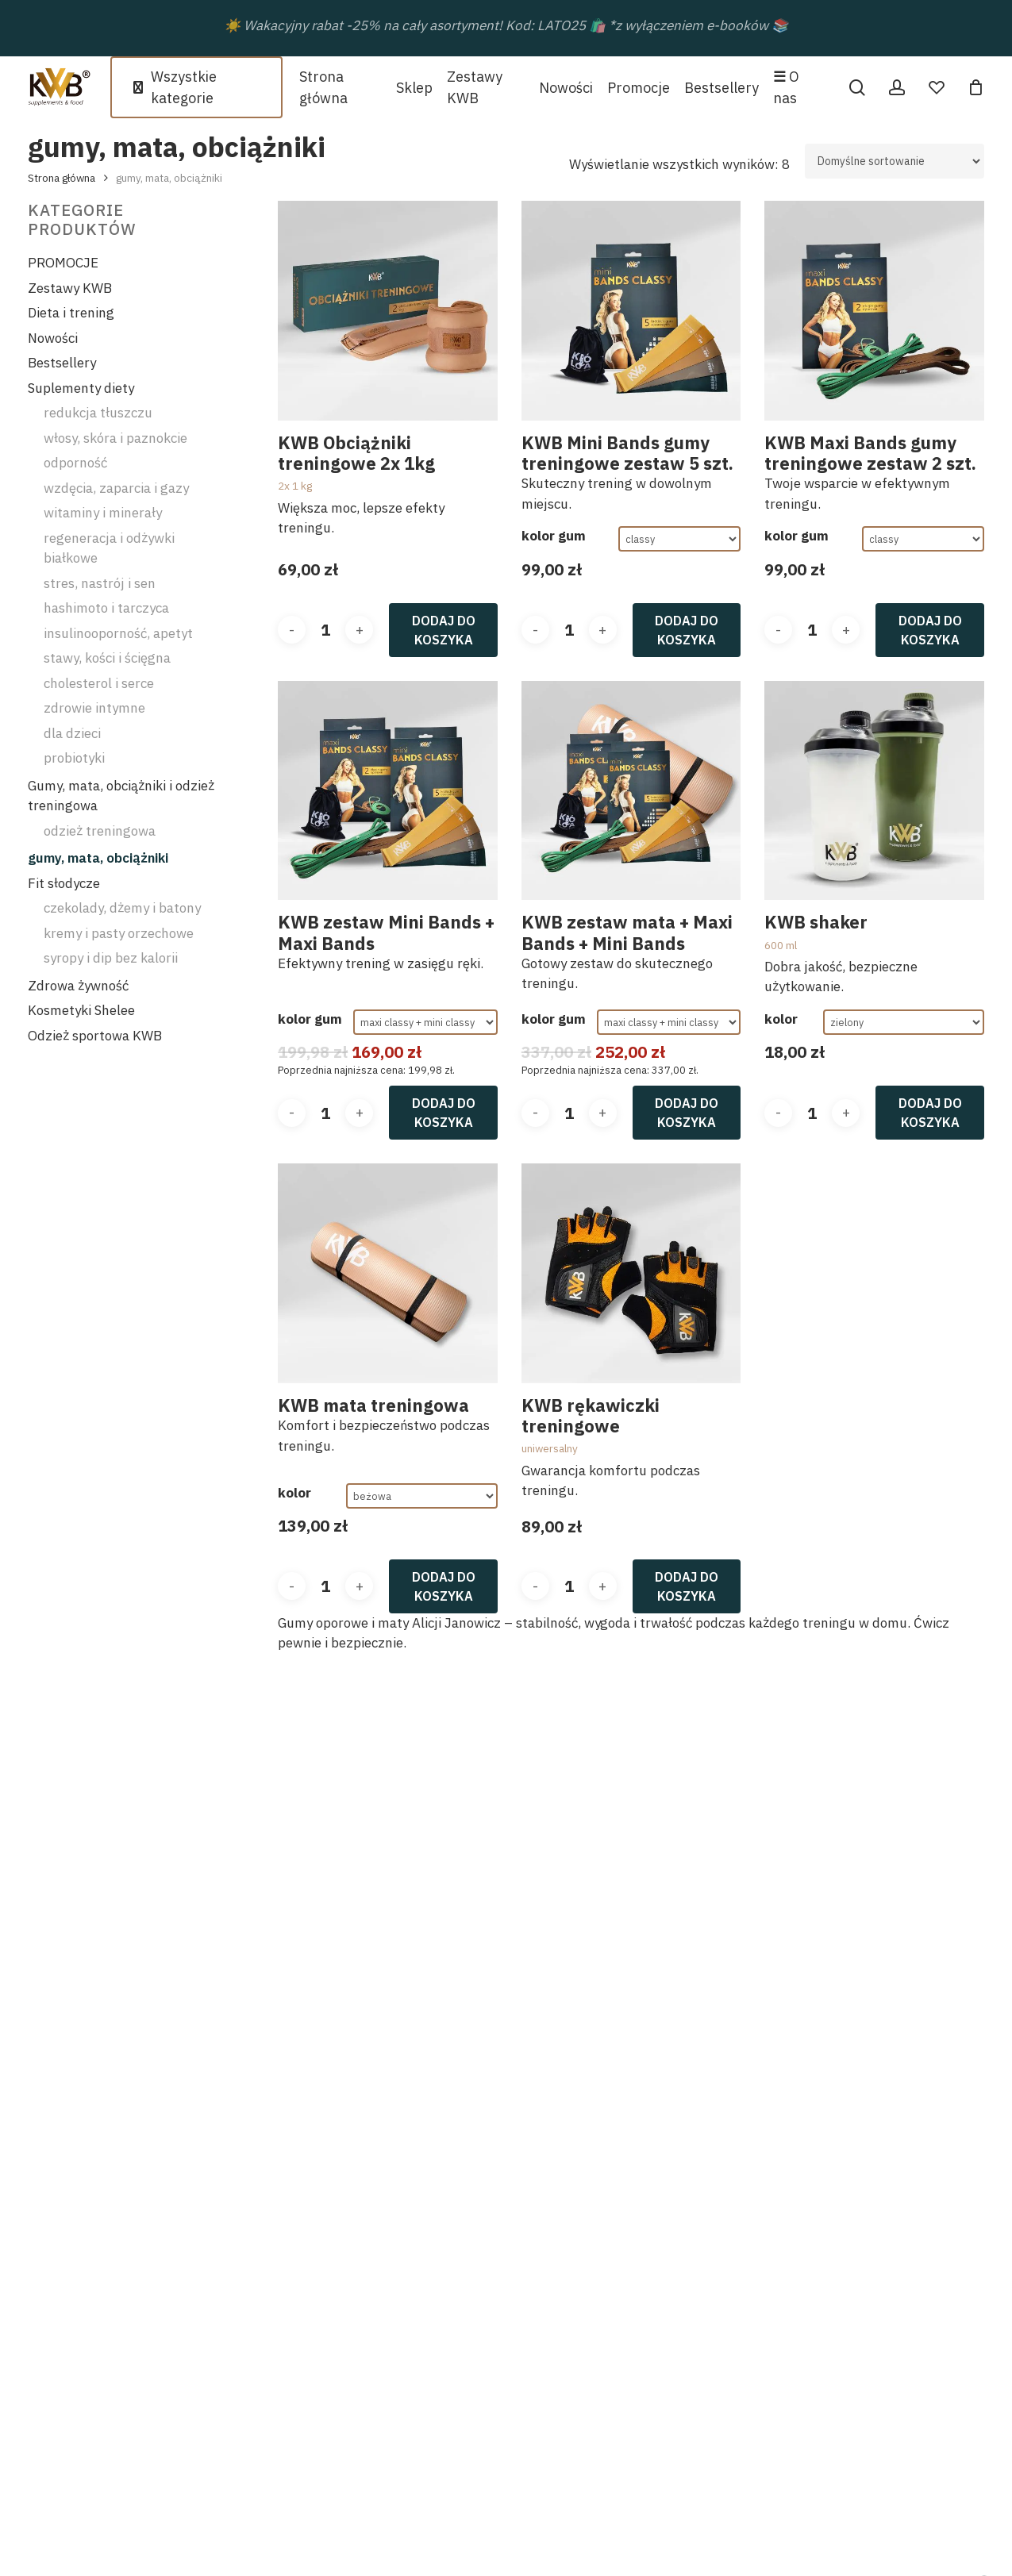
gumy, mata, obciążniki (98, 858)
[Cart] (975, 87)
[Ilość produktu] (325, 630)
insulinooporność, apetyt (118, 633)
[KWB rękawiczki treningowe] (631, 1273)
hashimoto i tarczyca (106, 608)
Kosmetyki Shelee (81, 1010)
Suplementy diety (81, 388)
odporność (75, 462)
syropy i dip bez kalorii (111, 958)
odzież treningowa (100, 831)
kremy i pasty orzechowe (119, 933)
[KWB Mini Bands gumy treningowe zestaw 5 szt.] (631, 311)
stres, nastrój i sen (100, 583)
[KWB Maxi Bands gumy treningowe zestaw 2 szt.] (874, 311)
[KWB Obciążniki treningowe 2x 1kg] (388, 311)
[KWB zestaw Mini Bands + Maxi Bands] (388, 791)
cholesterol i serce (99, 683)
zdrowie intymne (94, 708)
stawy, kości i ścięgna (107, 658)
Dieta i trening (71, 312)
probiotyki (74, 758)
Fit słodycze (64, 883)
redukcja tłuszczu (98, 412)
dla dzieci (72, 733)
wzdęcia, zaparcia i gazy (116, 488)
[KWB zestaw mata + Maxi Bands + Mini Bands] (631, 791)
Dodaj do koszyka (443, 630)
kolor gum (553, 535)
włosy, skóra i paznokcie (115, 438)
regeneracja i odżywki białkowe (109, 548)
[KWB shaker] (874, 791)
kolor (781, 1019)
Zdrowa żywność (78, 985)
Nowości (53, 338)
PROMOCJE (63, 262)
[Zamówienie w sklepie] (894, 161)
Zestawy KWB (70, 288)
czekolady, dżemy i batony (122, 908)
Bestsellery (62, 362)
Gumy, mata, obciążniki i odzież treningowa (121, 796)
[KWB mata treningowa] (388, 1273)
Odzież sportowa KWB (95, 1035)
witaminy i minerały (103, 512)
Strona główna (61, 178)
